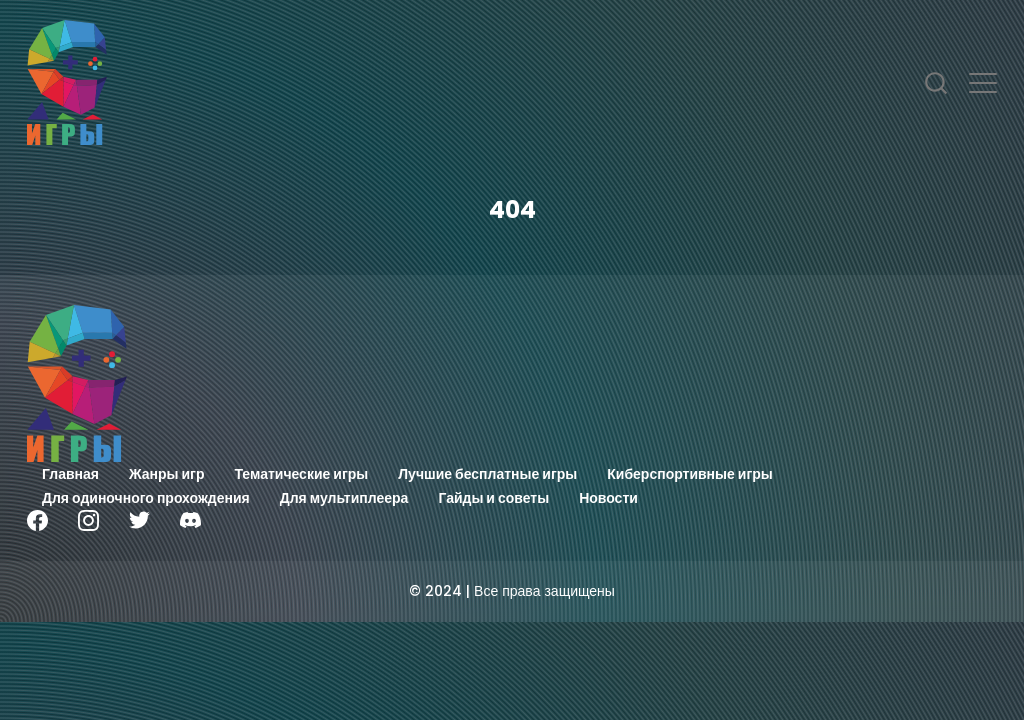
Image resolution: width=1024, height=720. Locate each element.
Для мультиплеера (344, 498)
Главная (70, 474)
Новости (608, 498)
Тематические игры (302, 474)
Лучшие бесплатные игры (487, 474)
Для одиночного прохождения (146, 498)
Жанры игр (167, 474)
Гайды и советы (493, 498)
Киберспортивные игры (690, 474)
